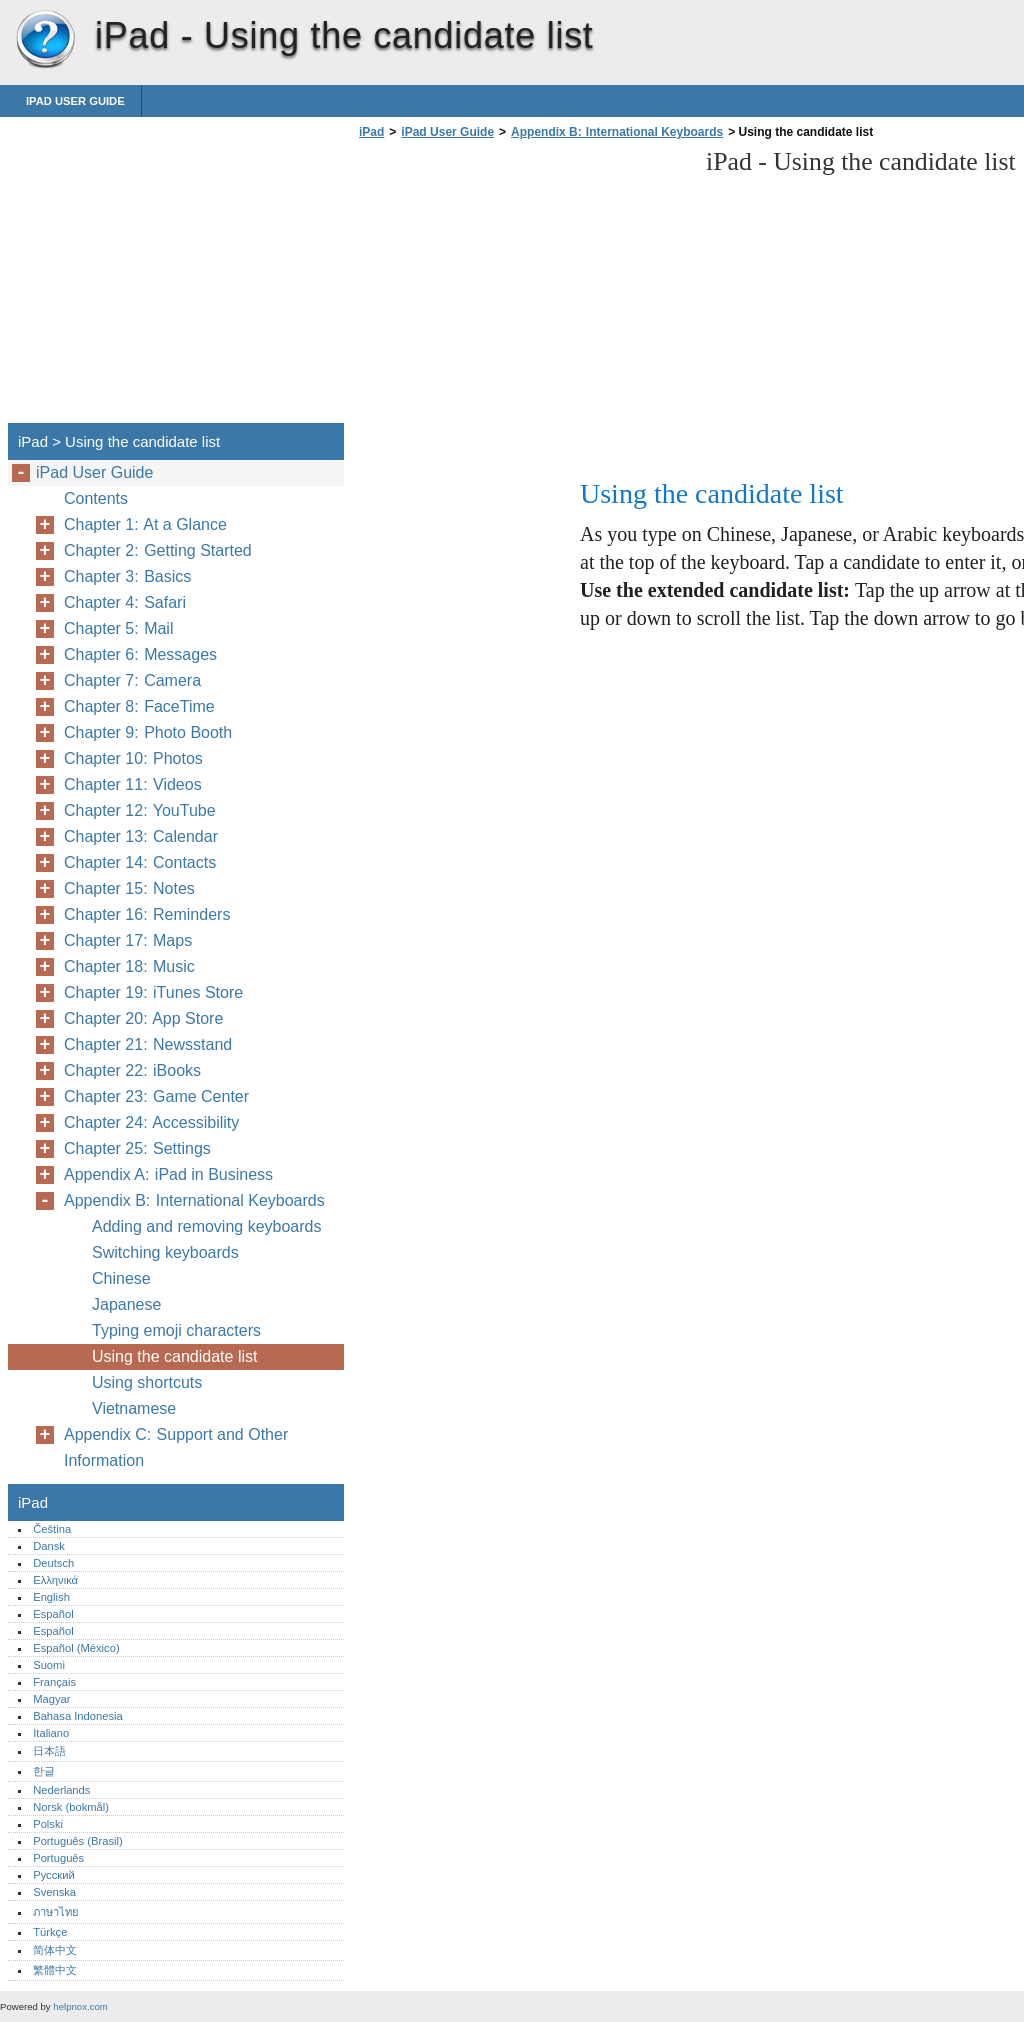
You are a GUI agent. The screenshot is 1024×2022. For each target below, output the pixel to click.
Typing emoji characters (176, 1330)
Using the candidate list (174, 1356)
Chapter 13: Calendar (141, 836)
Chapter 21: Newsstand (148, 1044)
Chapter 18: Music (129, 966)
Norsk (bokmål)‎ (71, 1807)
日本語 (49, 1751)
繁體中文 (55, 1970)
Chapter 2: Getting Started (158, 550)
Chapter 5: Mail (118, 628)
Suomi (49, 1665)
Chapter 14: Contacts (140, 862)
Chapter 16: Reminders (147, 914)
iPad (45, 40)
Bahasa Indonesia (78, 1716)
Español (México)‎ (76, 1648)
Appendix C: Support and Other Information (176, 1447)
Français (54, 1682)
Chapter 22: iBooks (132, 1070)
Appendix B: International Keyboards (617, 132)
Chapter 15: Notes (129, 888)
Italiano (51, 1733)
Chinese (121, 1278)
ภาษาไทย (56, 1912)
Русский (54, 1875)
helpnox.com (80, 2006)
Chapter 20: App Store (143, 1018)
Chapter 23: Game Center (156, 1096)
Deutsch (53, 1563)
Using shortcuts (147, 1382)
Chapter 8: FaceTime (139, 706)
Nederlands (61, 1790)
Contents (96, 498)
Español (53, 1614)
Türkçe (50, 1932)
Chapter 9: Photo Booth (148, 732)
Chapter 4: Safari (125, 602)
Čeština (52, 1529)
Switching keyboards (165, 1252)
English (51, 1597)
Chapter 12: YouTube (140, 810)
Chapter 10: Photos (133, 758)
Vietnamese (134, 1408)
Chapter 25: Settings (137, 1148)
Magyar (51, 1699)
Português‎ (58, 1858)
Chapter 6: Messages (140, 654)
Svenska (54, 1892)
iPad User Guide (75, 101)
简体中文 (55, 1950)
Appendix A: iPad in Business (168, 1174)
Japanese (126, 1304)
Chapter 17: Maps (128, 940)
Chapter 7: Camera (132, 680)
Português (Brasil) (78, 1841)
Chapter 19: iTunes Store (153, 992)
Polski (48, 1824)
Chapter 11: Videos (133, 784)
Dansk (49, 1546)
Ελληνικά (55, 1580)
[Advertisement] (522, 287)
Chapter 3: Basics (127, 576)
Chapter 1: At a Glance (145, 524)
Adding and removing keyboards (206, 1226)
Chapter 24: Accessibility (151, 1122)
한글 (44, 1771)
